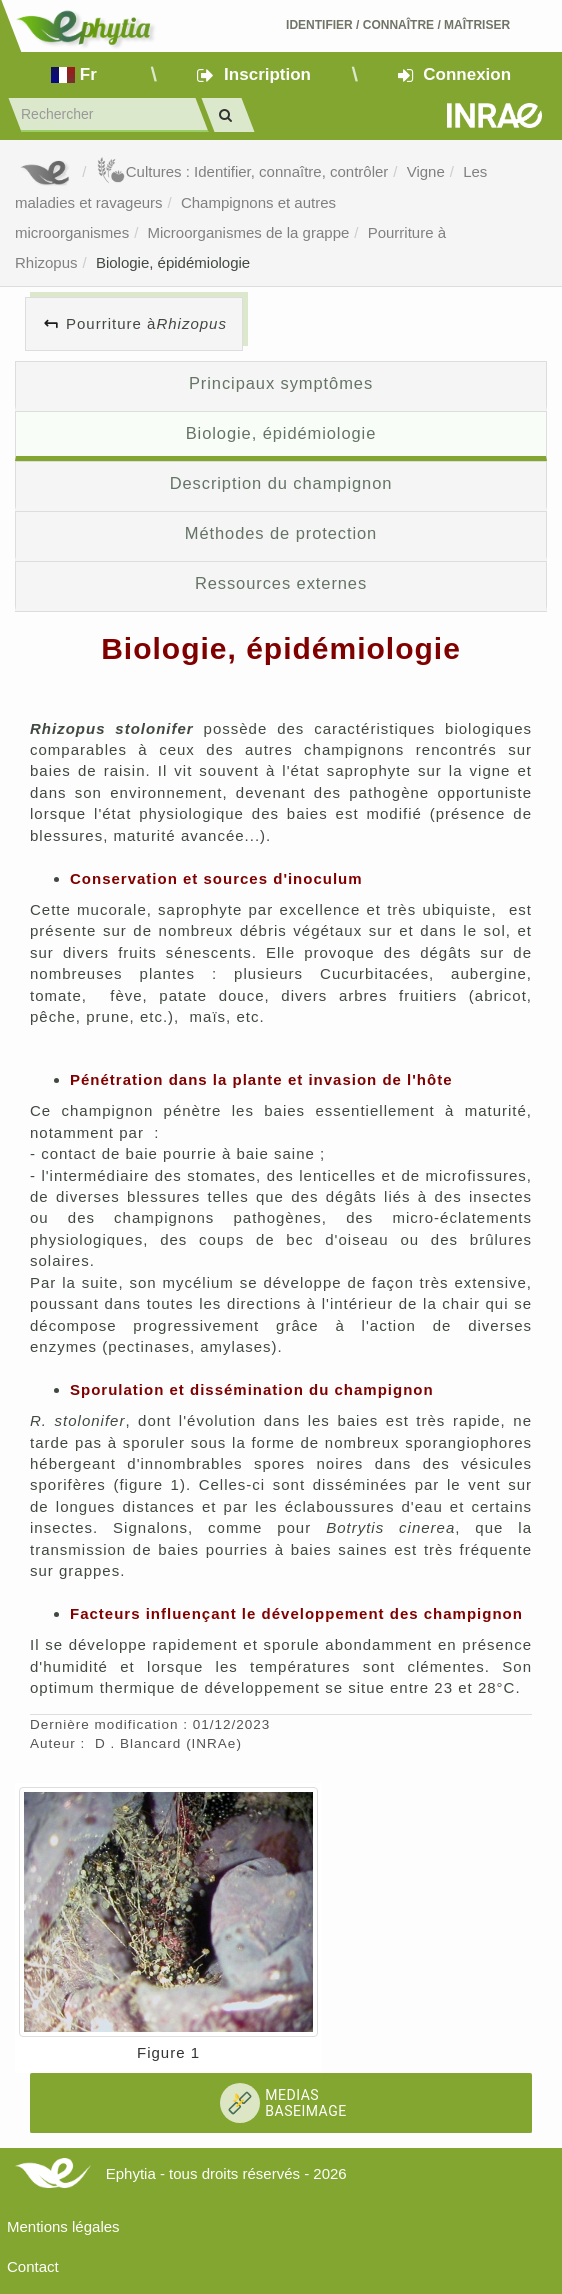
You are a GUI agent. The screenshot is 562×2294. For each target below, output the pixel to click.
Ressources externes (281, 583)
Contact (33, 2266)
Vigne (426, 171)
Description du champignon (281, 483)
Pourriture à (146, 323)
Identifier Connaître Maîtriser (398, 25)
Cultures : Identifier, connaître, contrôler (242, 171)
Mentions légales (63, 2226)
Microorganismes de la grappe (249, 232)
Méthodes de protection (281, 533)
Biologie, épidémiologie (173, 262)
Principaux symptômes (281, 383)
